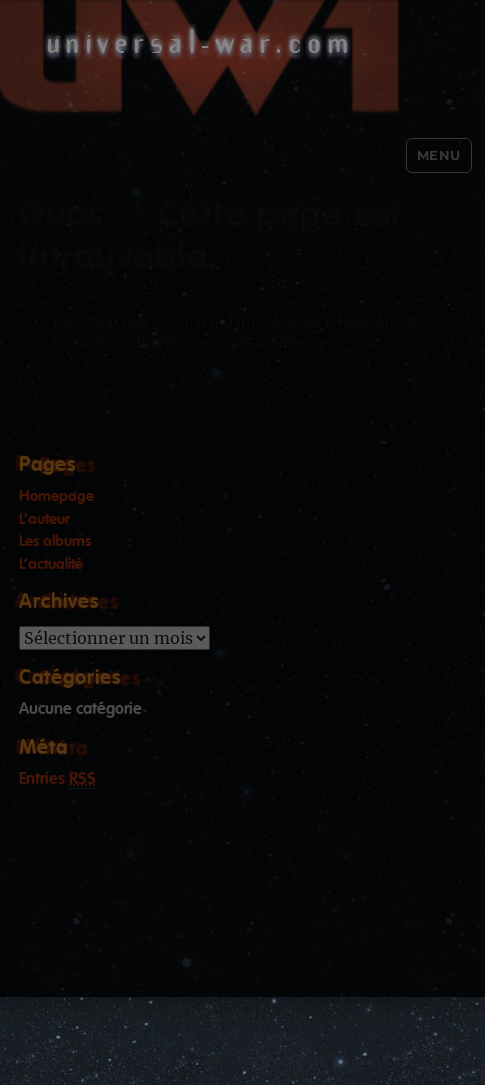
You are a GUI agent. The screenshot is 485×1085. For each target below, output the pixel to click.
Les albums (55, 541)
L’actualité (51, 564)
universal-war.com (200, 41)
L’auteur (44, 519)
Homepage (56, 496)
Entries (57, 780)
